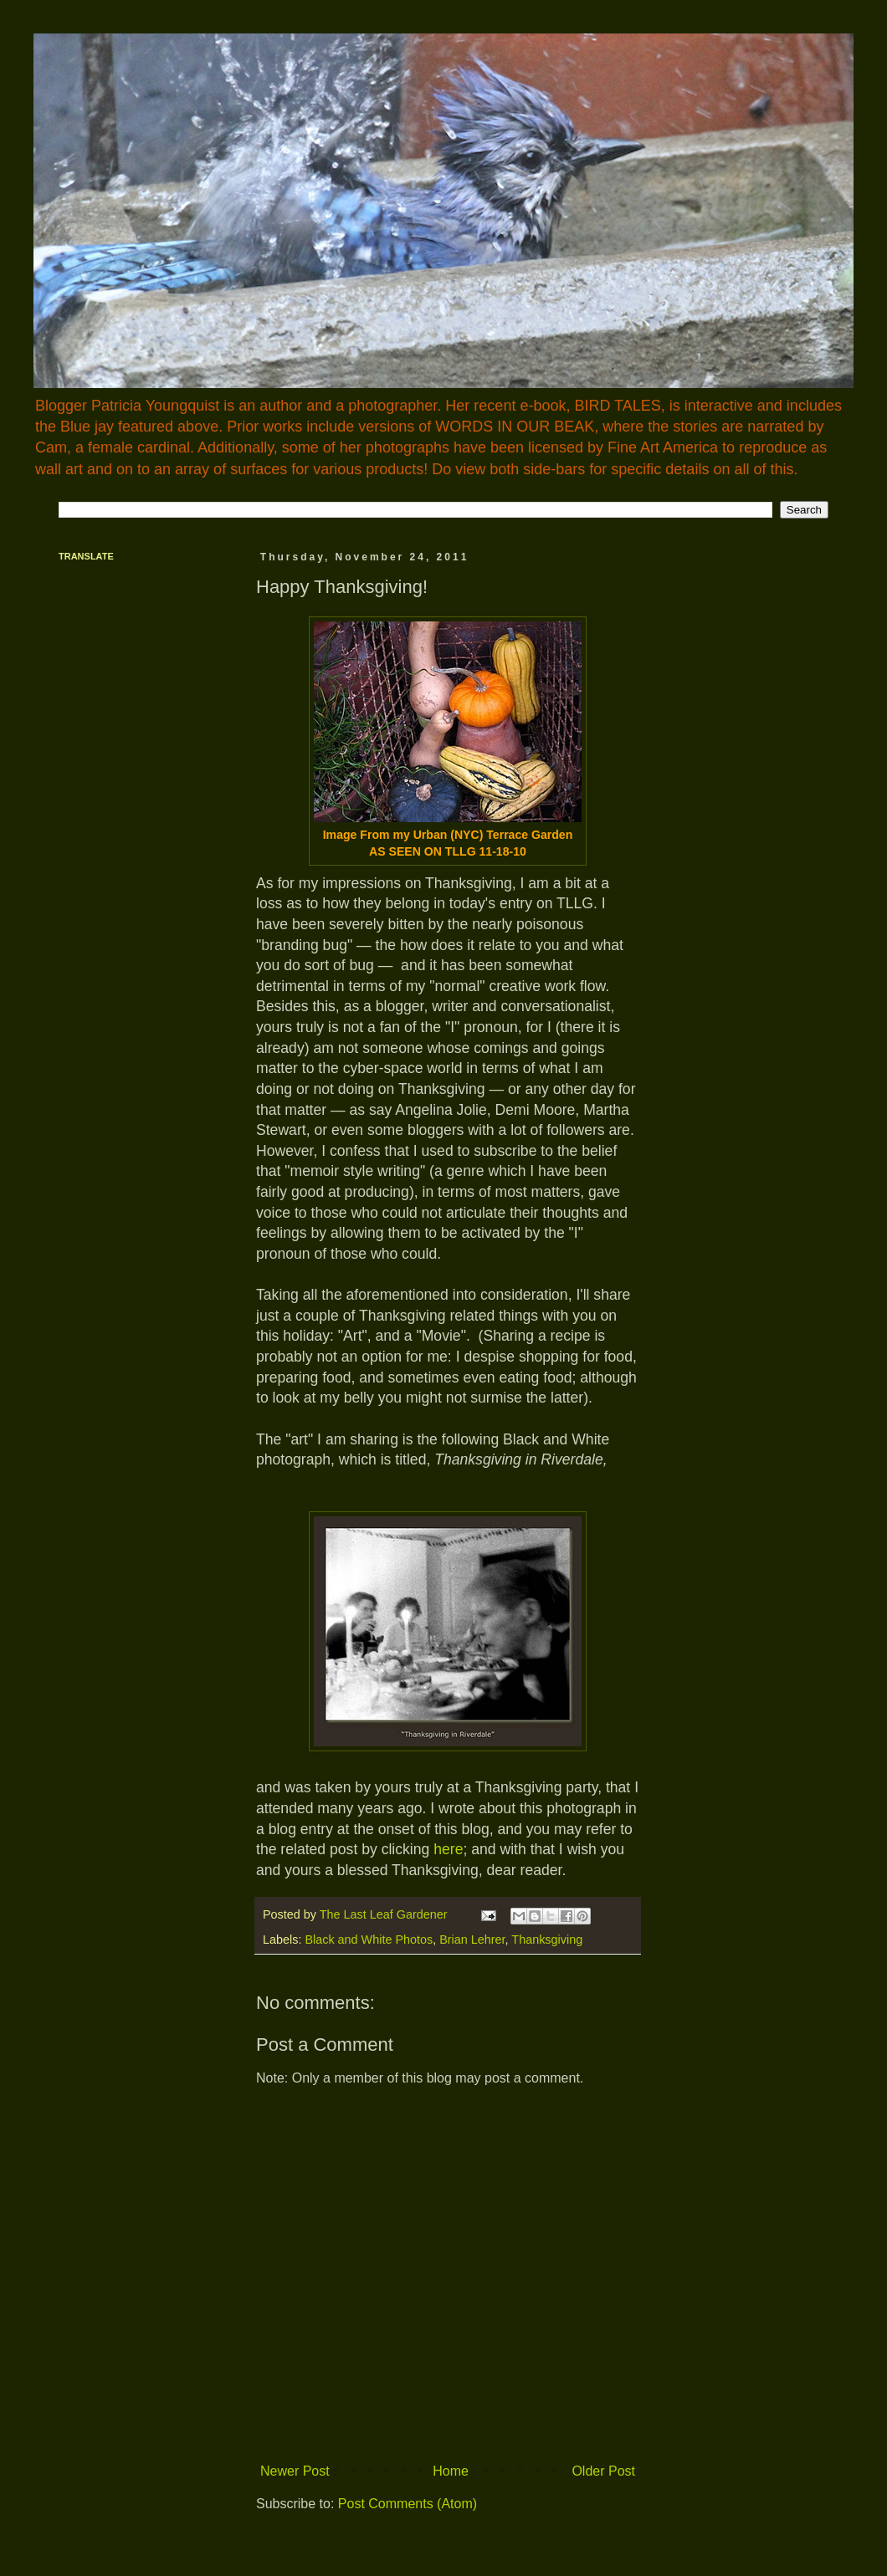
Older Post (603, 2471)
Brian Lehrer (472, 1939)
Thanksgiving (546, 1939)
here (448, 1849)
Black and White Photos (369, 1939)
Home (451, 2471)
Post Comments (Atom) (407, 2504)
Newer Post (295, 2471)
